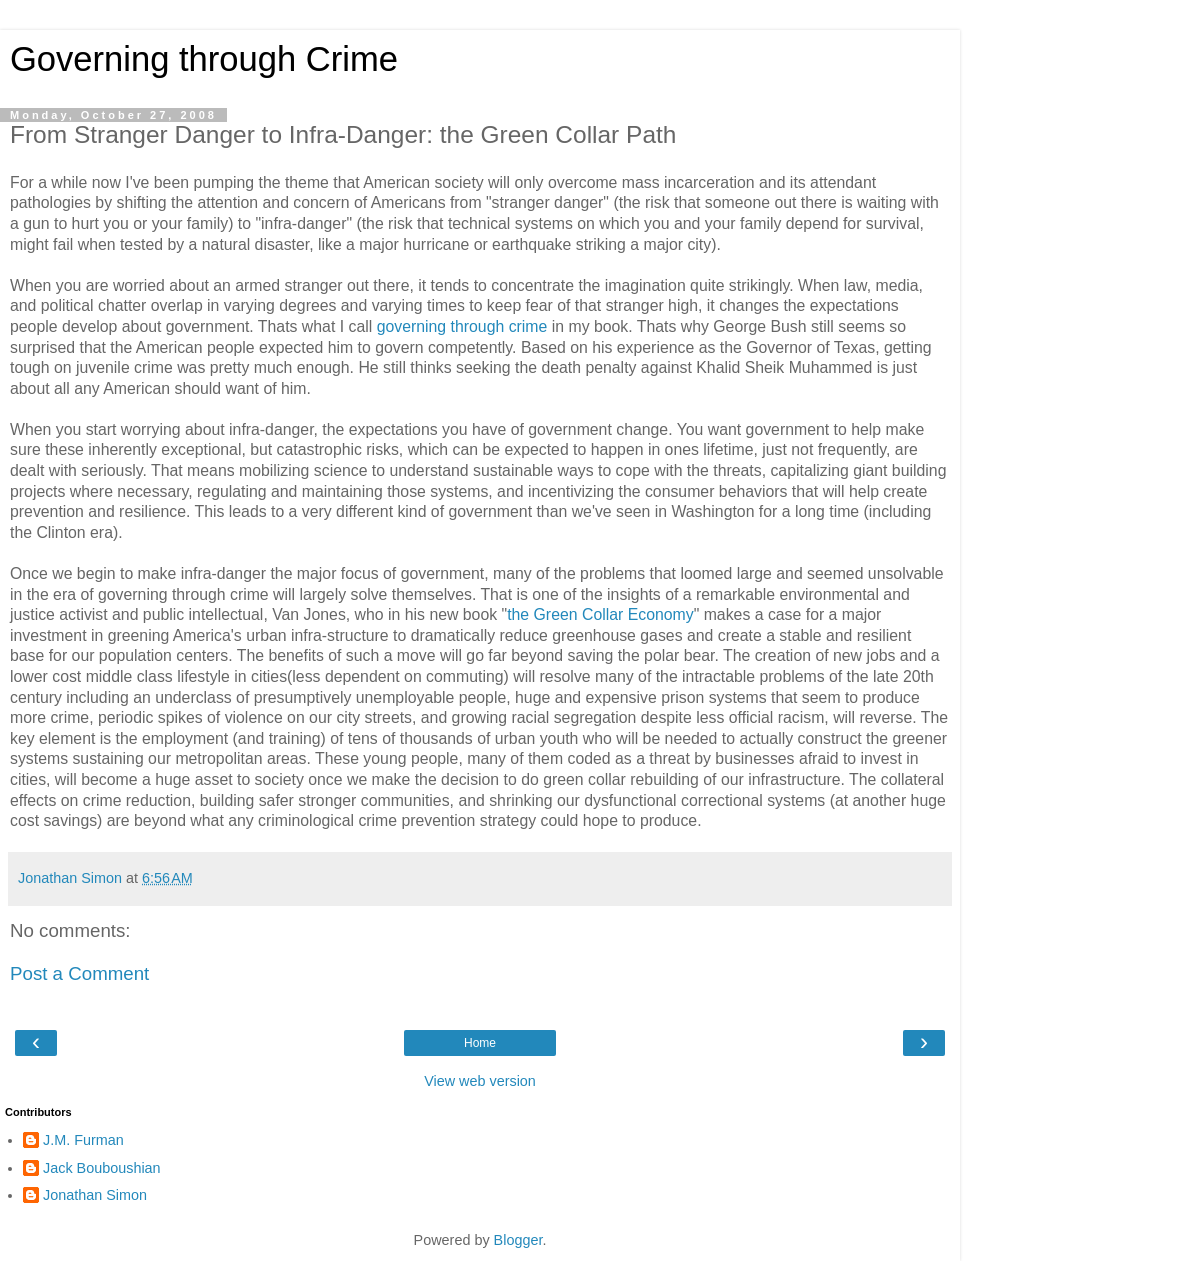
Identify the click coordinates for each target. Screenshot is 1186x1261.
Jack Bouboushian (102, 1168)
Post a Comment (79, 973)
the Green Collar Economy (600, 614)
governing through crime (462, 326)
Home (480, 1043)
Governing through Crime (204, 59)
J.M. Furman (83, 1140)
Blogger (518, 1240)
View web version (480, 1081)
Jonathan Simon (95, 1195)
